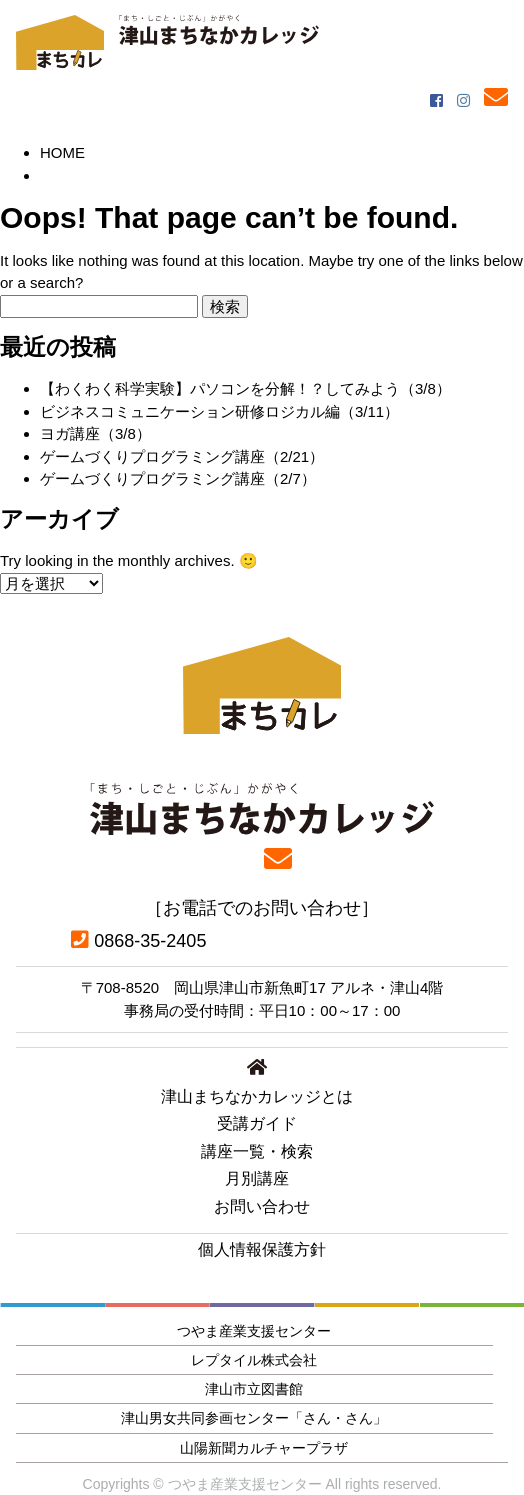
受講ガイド (257, 1123)
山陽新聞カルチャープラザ (264, 1448)
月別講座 (257, 1178)
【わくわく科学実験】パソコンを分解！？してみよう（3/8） (245, 388)
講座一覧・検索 (257, 1151)
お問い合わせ (262, 1206)
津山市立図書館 (254, 1389)
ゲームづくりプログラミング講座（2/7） (178, 478)
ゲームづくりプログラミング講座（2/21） (182, 456)
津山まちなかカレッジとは (257, 1096)
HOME (62, 152)
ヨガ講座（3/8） (95, 433)
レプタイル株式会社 (254, 1360)
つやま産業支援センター (254, 1331)
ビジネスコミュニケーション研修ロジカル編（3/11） (219, 411)
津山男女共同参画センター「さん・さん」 (254, 1418)
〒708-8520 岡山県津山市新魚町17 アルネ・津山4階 (262, 987)
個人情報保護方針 (262, 1249)
